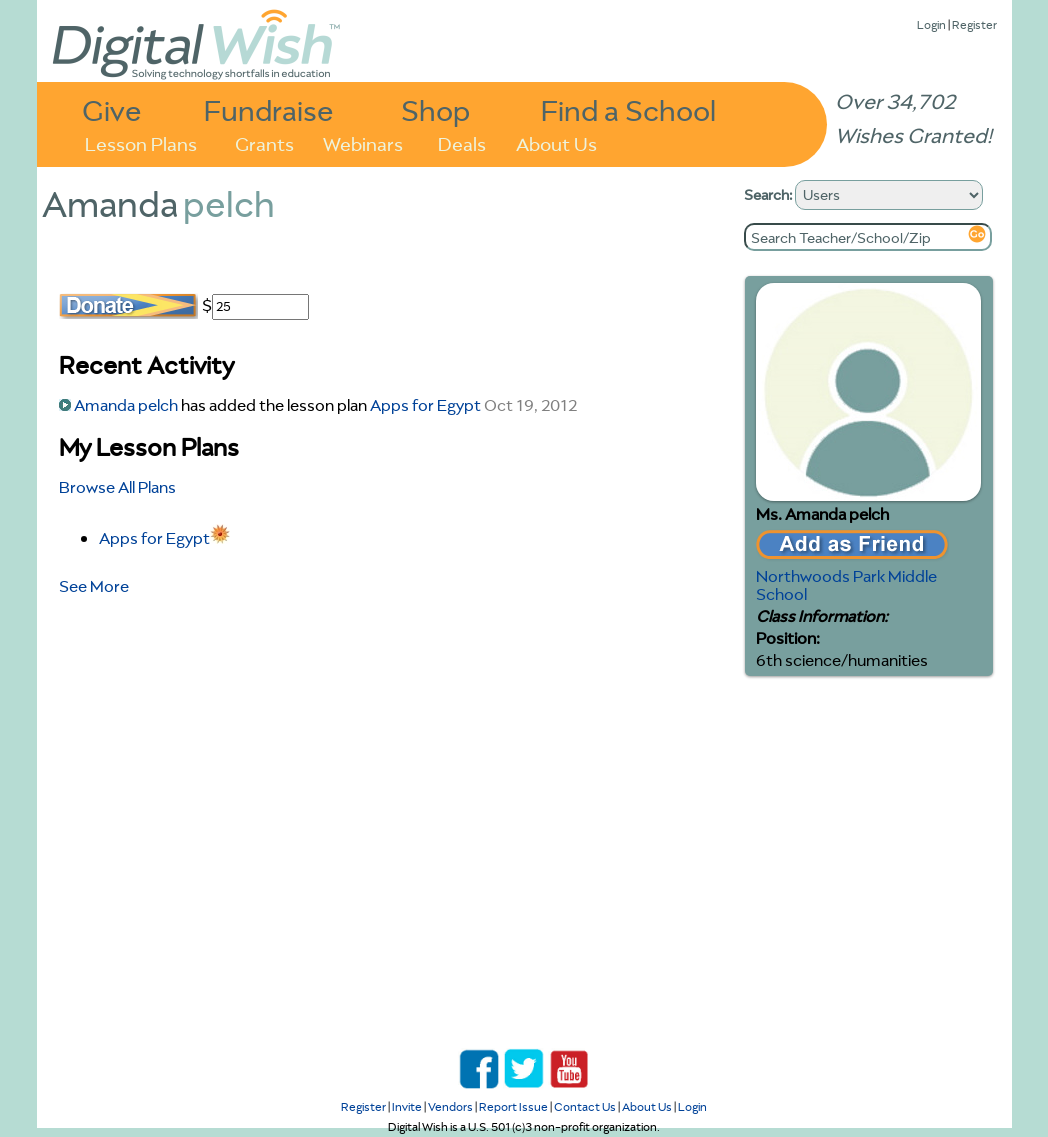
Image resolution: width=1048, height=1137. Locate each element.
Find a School (628, 109)
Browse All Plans (117, 487)
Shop (435, 109)
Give (112, 109)
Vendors (450, 1106)
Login (931, 24)
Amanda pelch (126, 405)
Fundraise (269, 109)
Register (974, 24)
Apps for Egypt (425, 405)
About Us (556, 142)
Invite (407, 1106)
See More (94, 586)
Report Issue (513, 1106)
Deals (462, 142)
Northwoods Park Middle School (846, 585)
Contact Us (585, 1106)
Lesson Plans (141, 142)
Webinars (363, 142)
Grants (264, 142)
